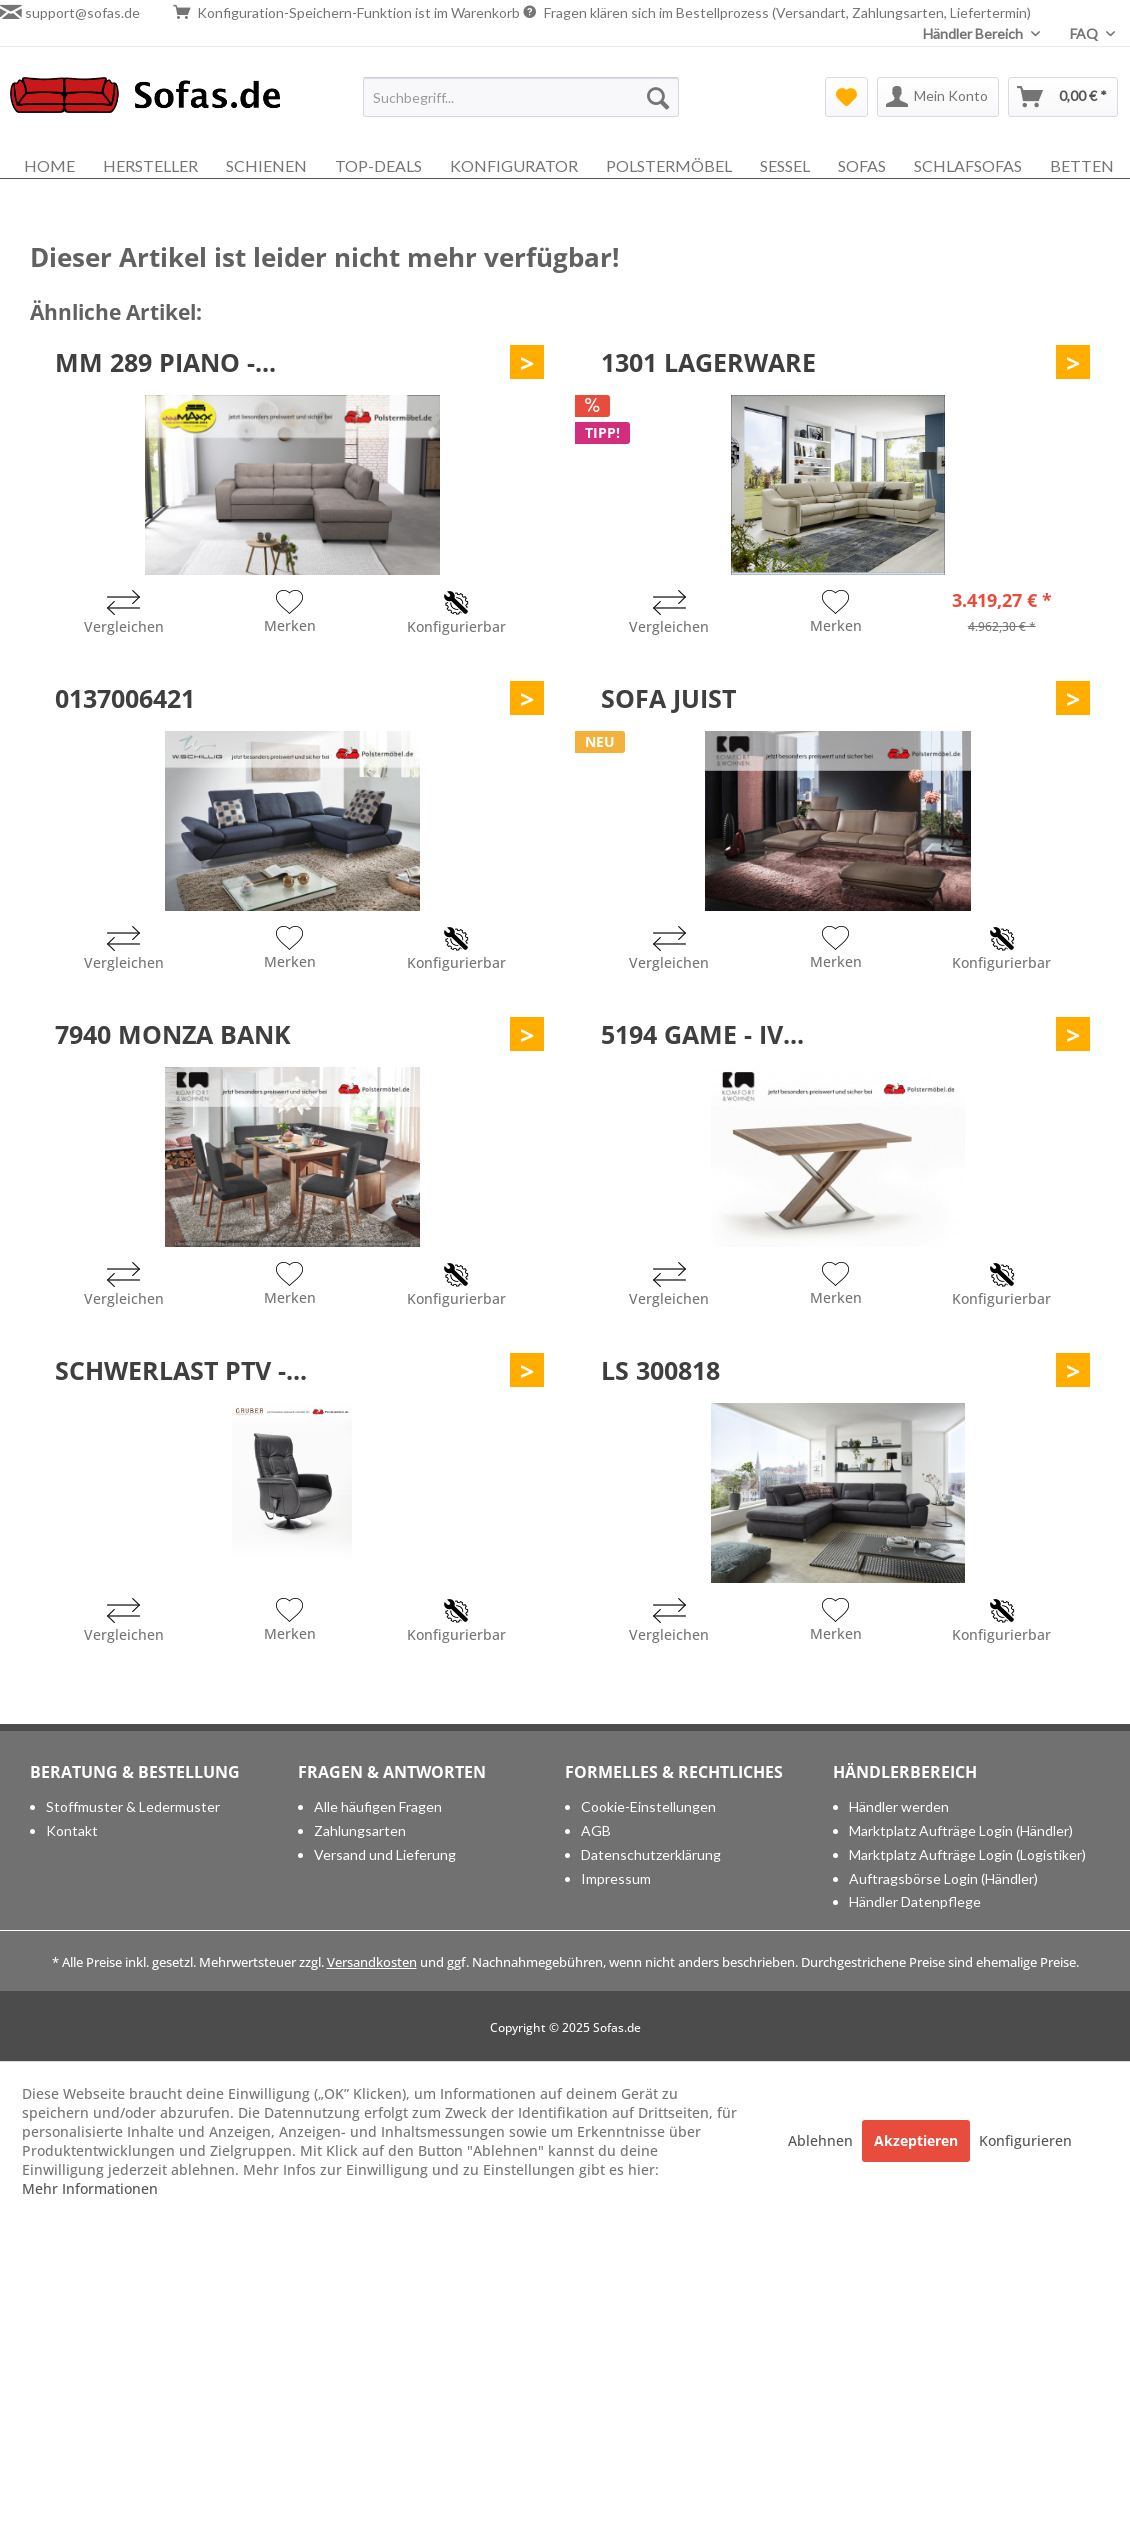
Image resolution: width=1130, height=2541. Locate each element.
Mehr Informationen (90, 2188)
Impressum (616, 1878)
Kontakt (72, 1830)
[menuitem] (521, 97)
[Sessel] (785, 165)
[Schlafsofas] (968, 165)
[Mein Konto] (938, 97)
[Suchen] (658, 97)
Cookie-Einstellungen (648, 1806)
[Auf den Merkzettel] (290, 614)
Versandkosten (372, 1962)
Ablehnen (822, 2140)
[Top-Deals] (378, 165)
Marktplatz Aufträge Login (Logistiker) (967, 1854)
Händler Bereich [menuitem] (974, 33)
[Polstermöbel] (669, 165)
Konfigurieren (1025, 2140)
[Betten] (1082, 165)
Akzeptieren (916, 2140)
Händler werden (899, 1806)
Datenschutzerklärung (651, 1854)
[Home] (49, 165)
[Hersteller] (150, 165)
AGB (596, 1830)
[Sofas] (862, 165)
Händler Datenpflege (915, 1901)
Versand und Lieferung (385, 1854)
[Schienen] (266, 165)
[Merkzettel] (846, 97)
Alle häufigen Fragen (378, 1806)
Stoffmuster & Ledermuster (133, 1806)
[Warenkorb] (1063, 97)
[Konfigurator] (514, 165)
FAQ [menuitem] (1085, 33)
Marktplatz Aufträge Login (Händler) (961, 1830)
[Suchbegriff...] (521, 97)
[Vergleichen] (124, 614)
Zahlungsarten (360, 1830)
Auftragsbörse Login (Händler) (943, 1878)
